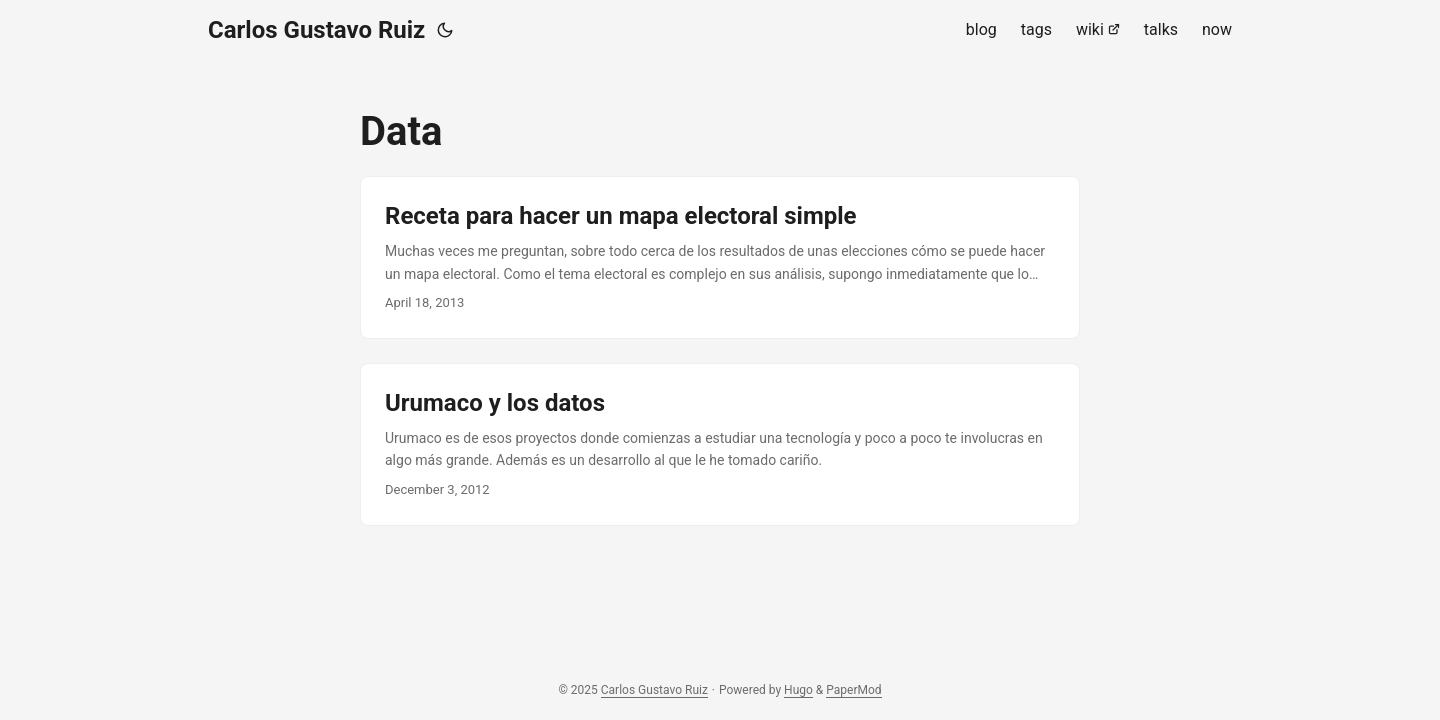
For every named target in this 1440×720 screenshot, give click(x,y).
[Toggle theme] (445, 30)
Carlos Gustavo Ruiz (316, 30)
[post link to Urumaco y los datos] (720, 444)
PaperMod (853, 690)
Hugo (798, 690)
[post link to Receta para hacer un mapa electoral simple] (720, 257)
